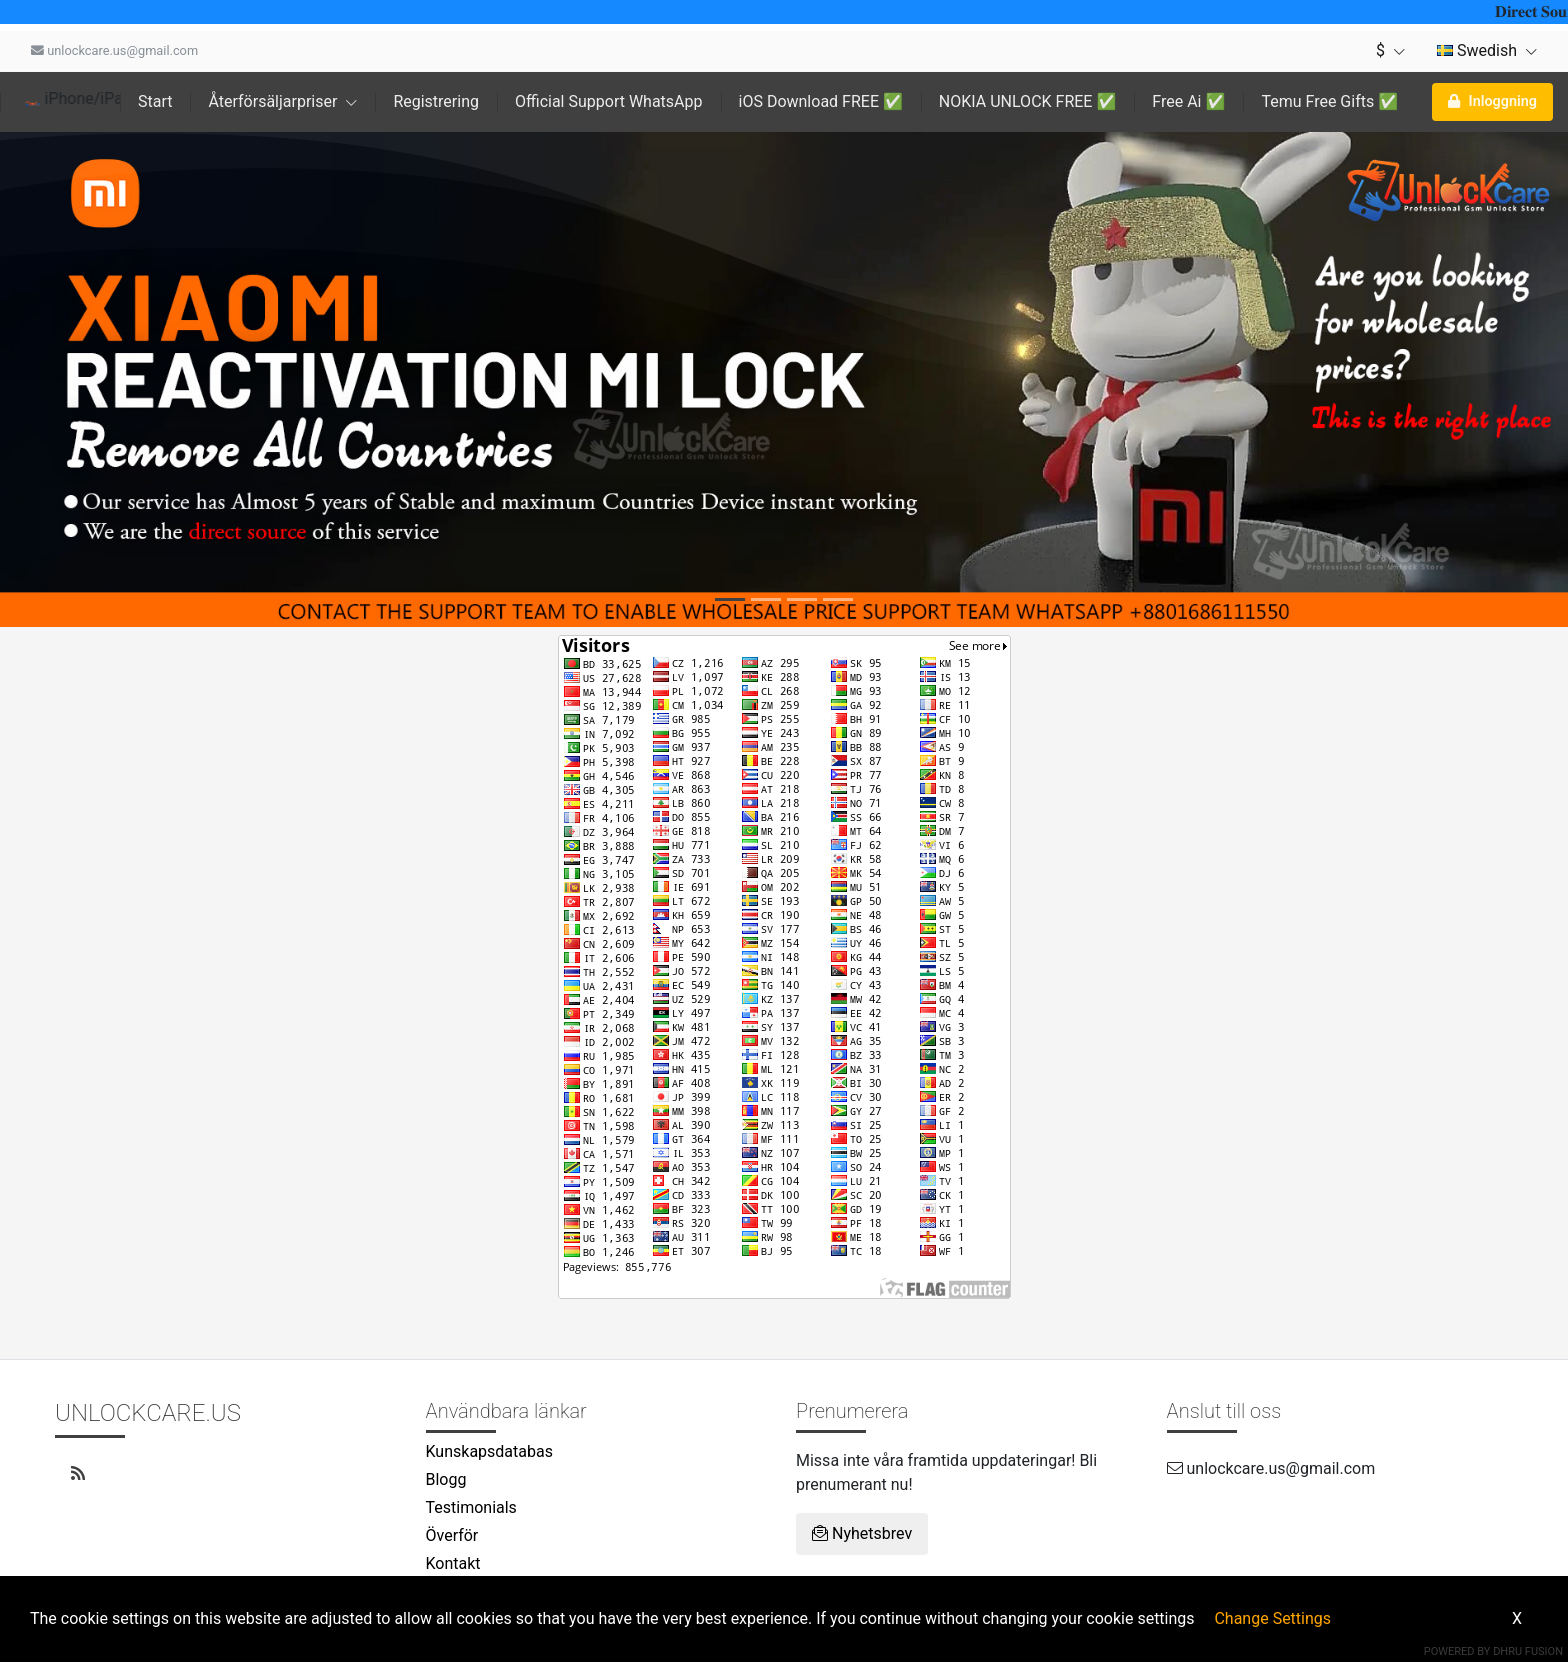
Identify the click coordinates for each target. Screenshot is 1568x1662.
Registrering (436, 101)
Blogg (446, 1479)
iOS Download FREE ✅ (821, 101)
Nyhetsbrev (862, 1533)
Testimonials (471, 1507)
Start (155, 101)
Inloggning (1492, 101)
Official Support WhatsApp (609, 101)
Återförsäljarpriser (282, 101)
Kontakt (453, 1563)
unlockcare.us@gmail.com (114, 50)
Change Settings (1272, 1618)
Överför (452, 1535)
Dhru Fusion (1528, 1651)
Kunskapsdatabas (489, 1451)
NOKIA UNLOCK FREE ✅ (1027, 101)
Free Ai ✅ (1188, 101)
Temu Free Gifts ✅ (1329, 101)
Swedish (1487, 50)
